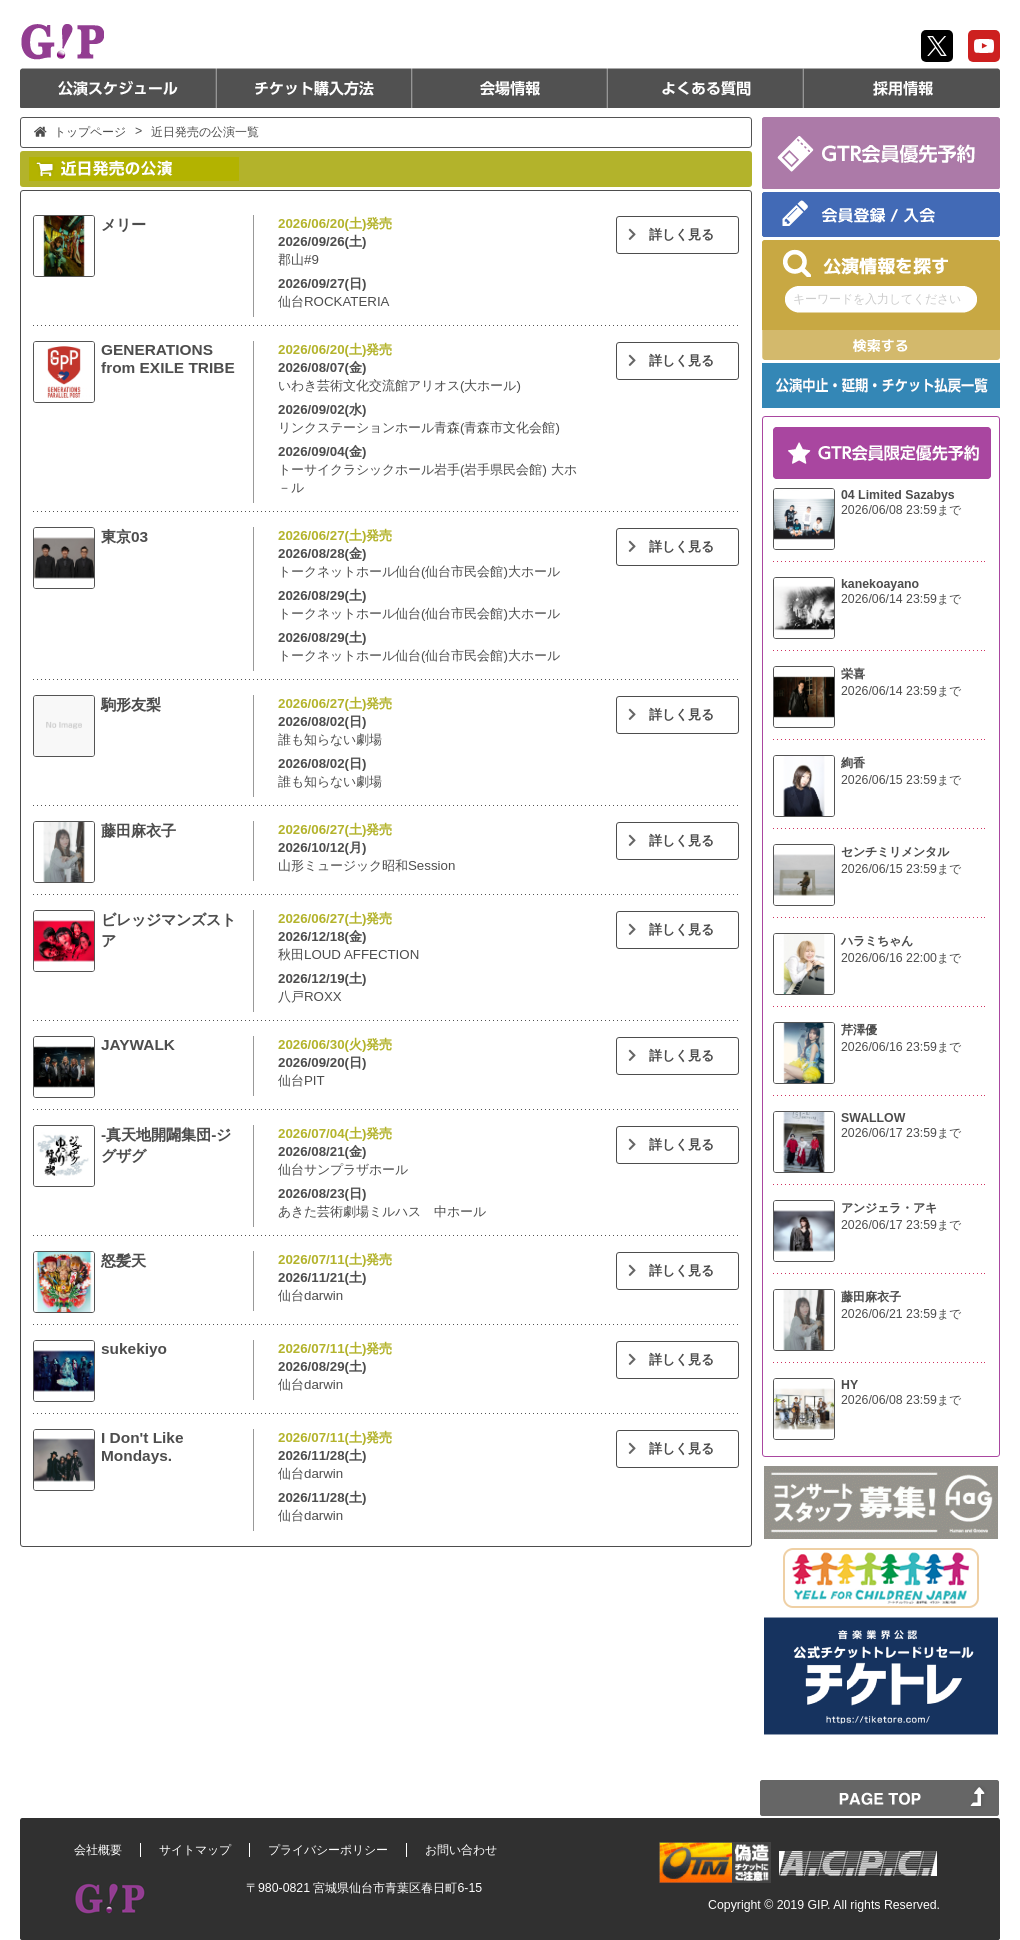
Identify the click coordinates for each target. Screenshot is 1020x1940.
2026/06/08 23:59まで (901, 510)
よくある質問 (706, 88)
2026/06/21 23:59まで (901, 1314)
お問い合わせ (461, 1850)
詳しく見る (669, 234)
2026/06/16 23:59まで (901, 1047)
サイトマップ (195, 1850)
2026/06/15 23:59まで (901, 780)
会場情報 (510, 88)
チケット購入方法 (314, 88)
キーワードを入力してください (877, 299)
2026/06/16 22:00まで (901, 958)
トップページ (90, 132)
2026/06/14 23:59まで (901, 599)
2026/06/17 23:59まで (901, 1133)
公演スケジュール (118, 88)
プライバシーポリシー (328, 1850)
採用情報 (902, 88)
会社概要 (98, 1850)
